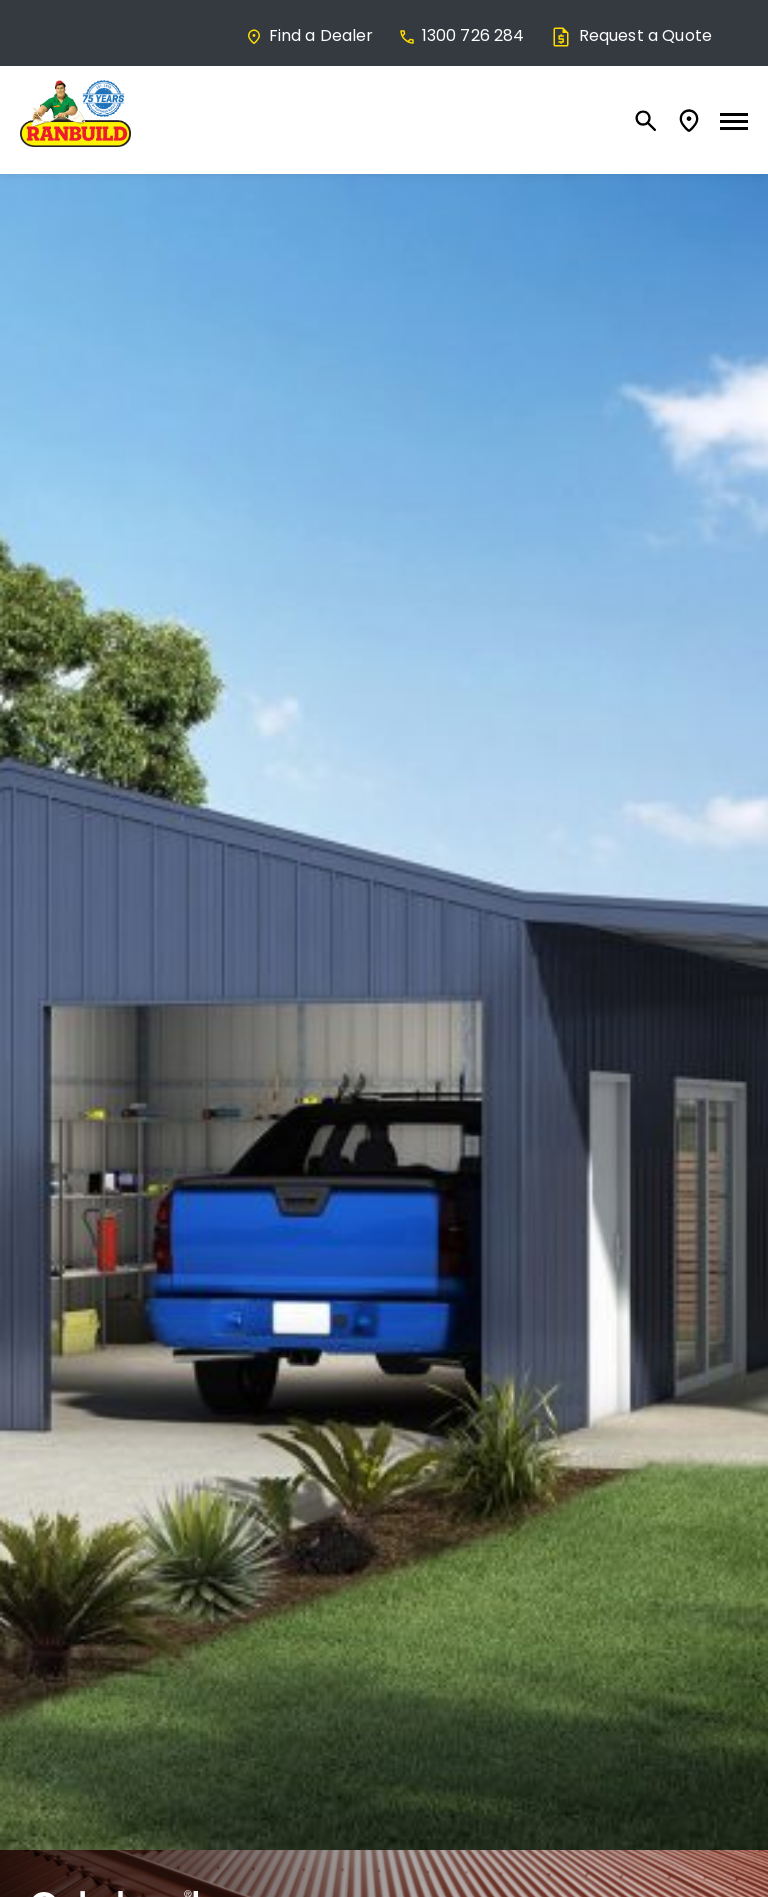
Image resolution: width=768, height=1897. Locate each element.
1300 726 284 (461, 35)
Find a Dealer (309, 35)
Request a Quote (630, 35)
